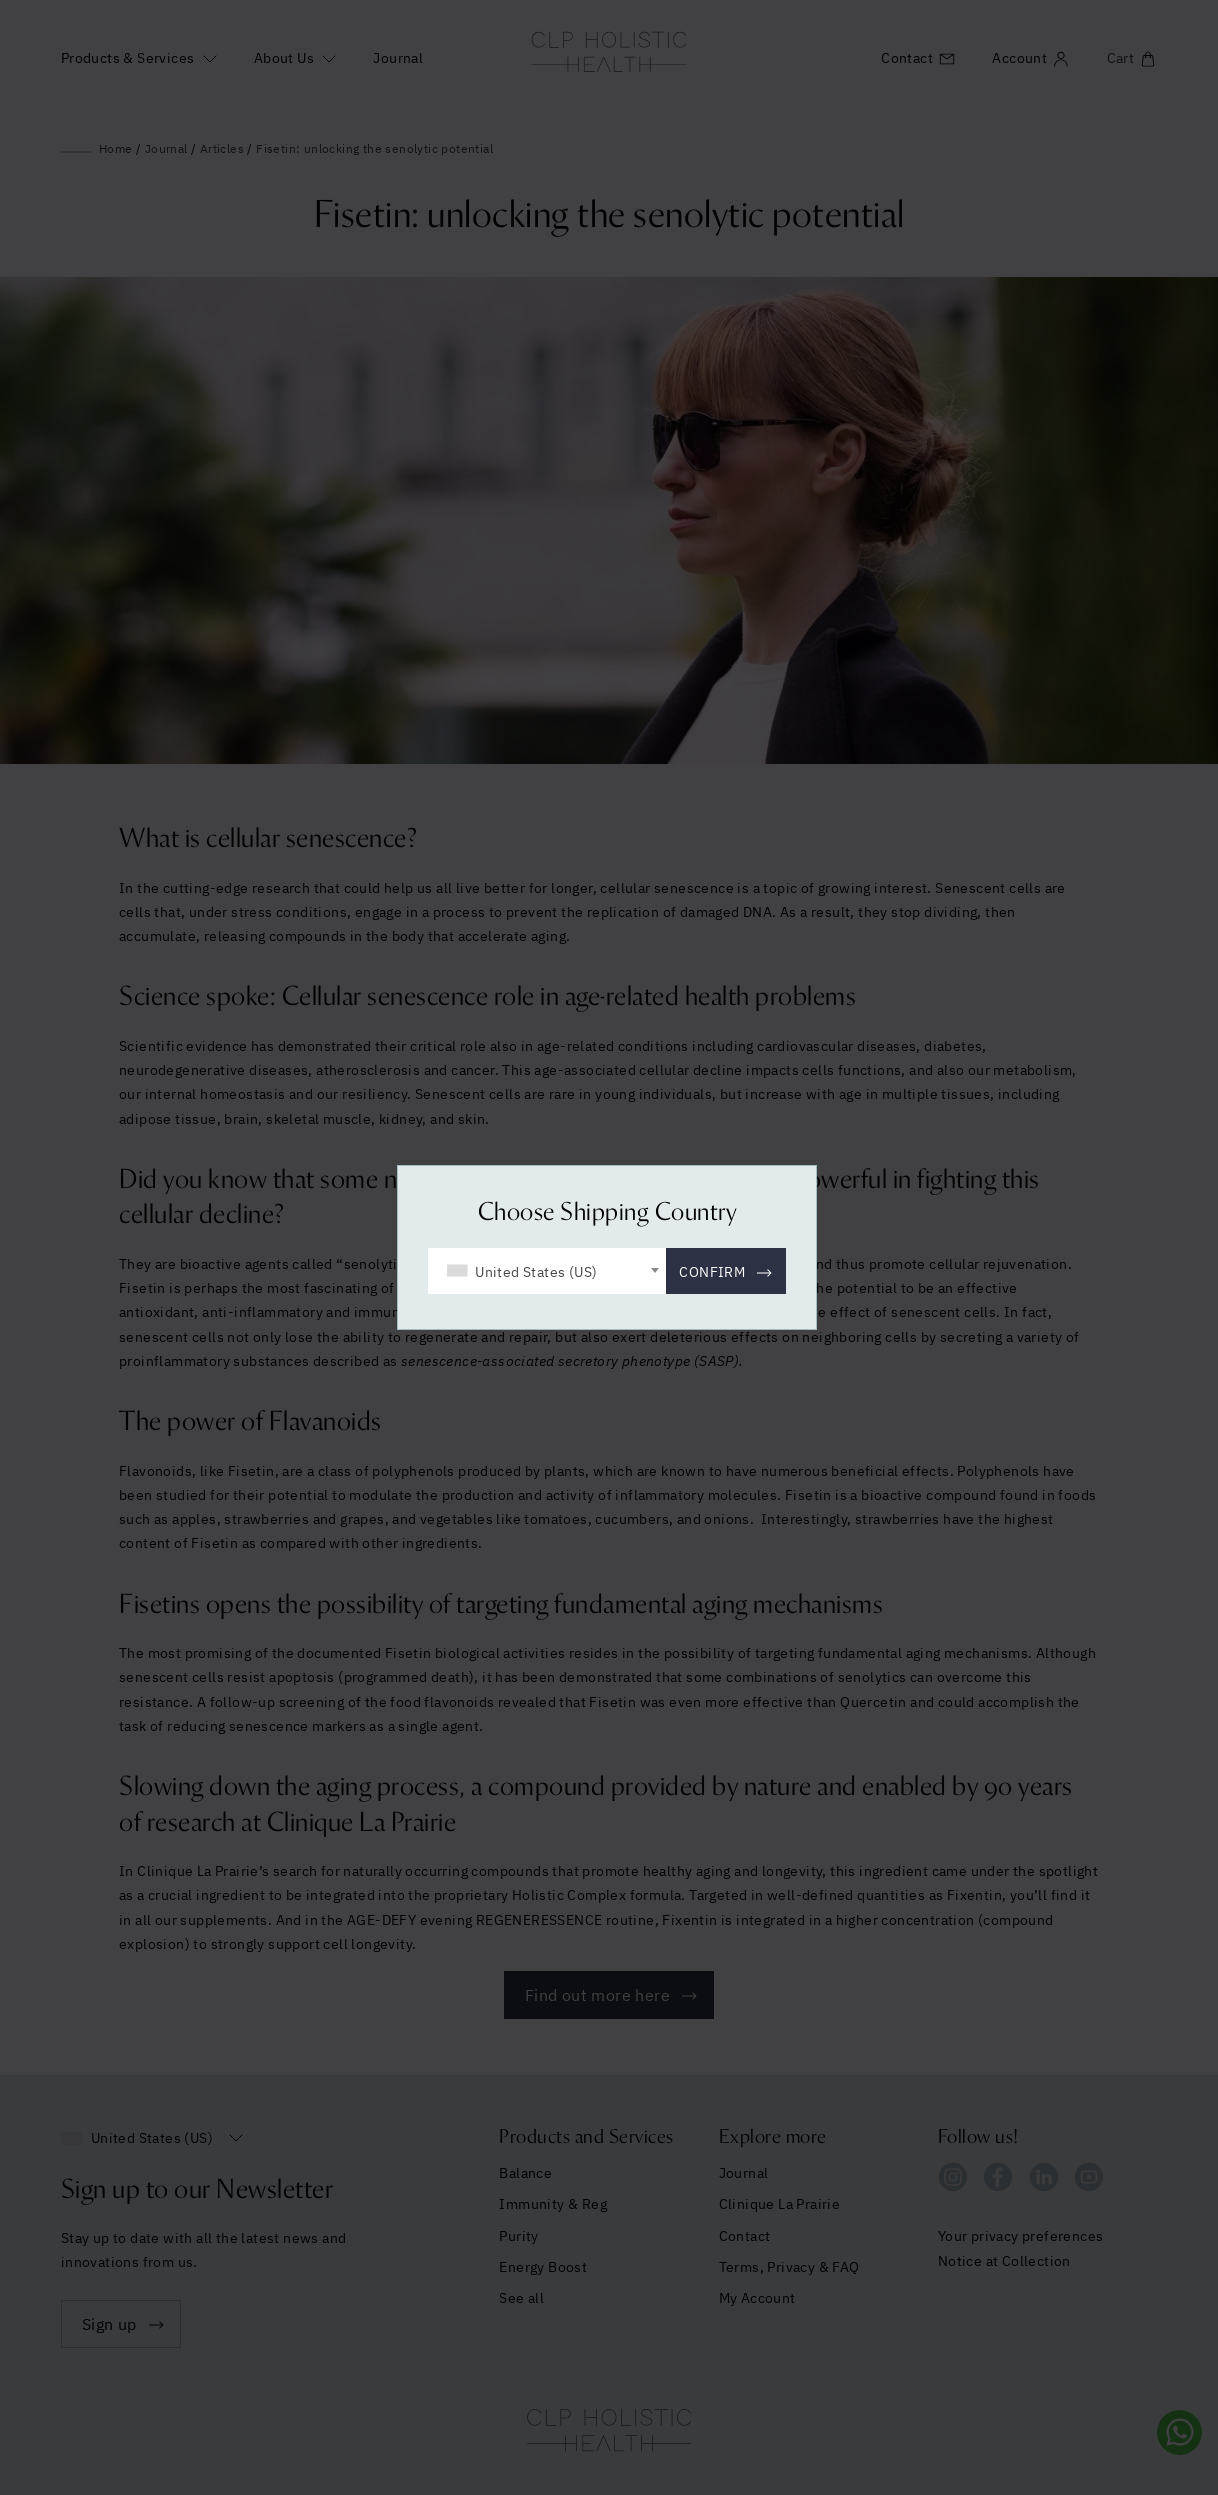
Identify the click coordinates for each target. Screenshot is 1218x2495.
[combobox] (547, 1271)
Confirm (712, 1272)
